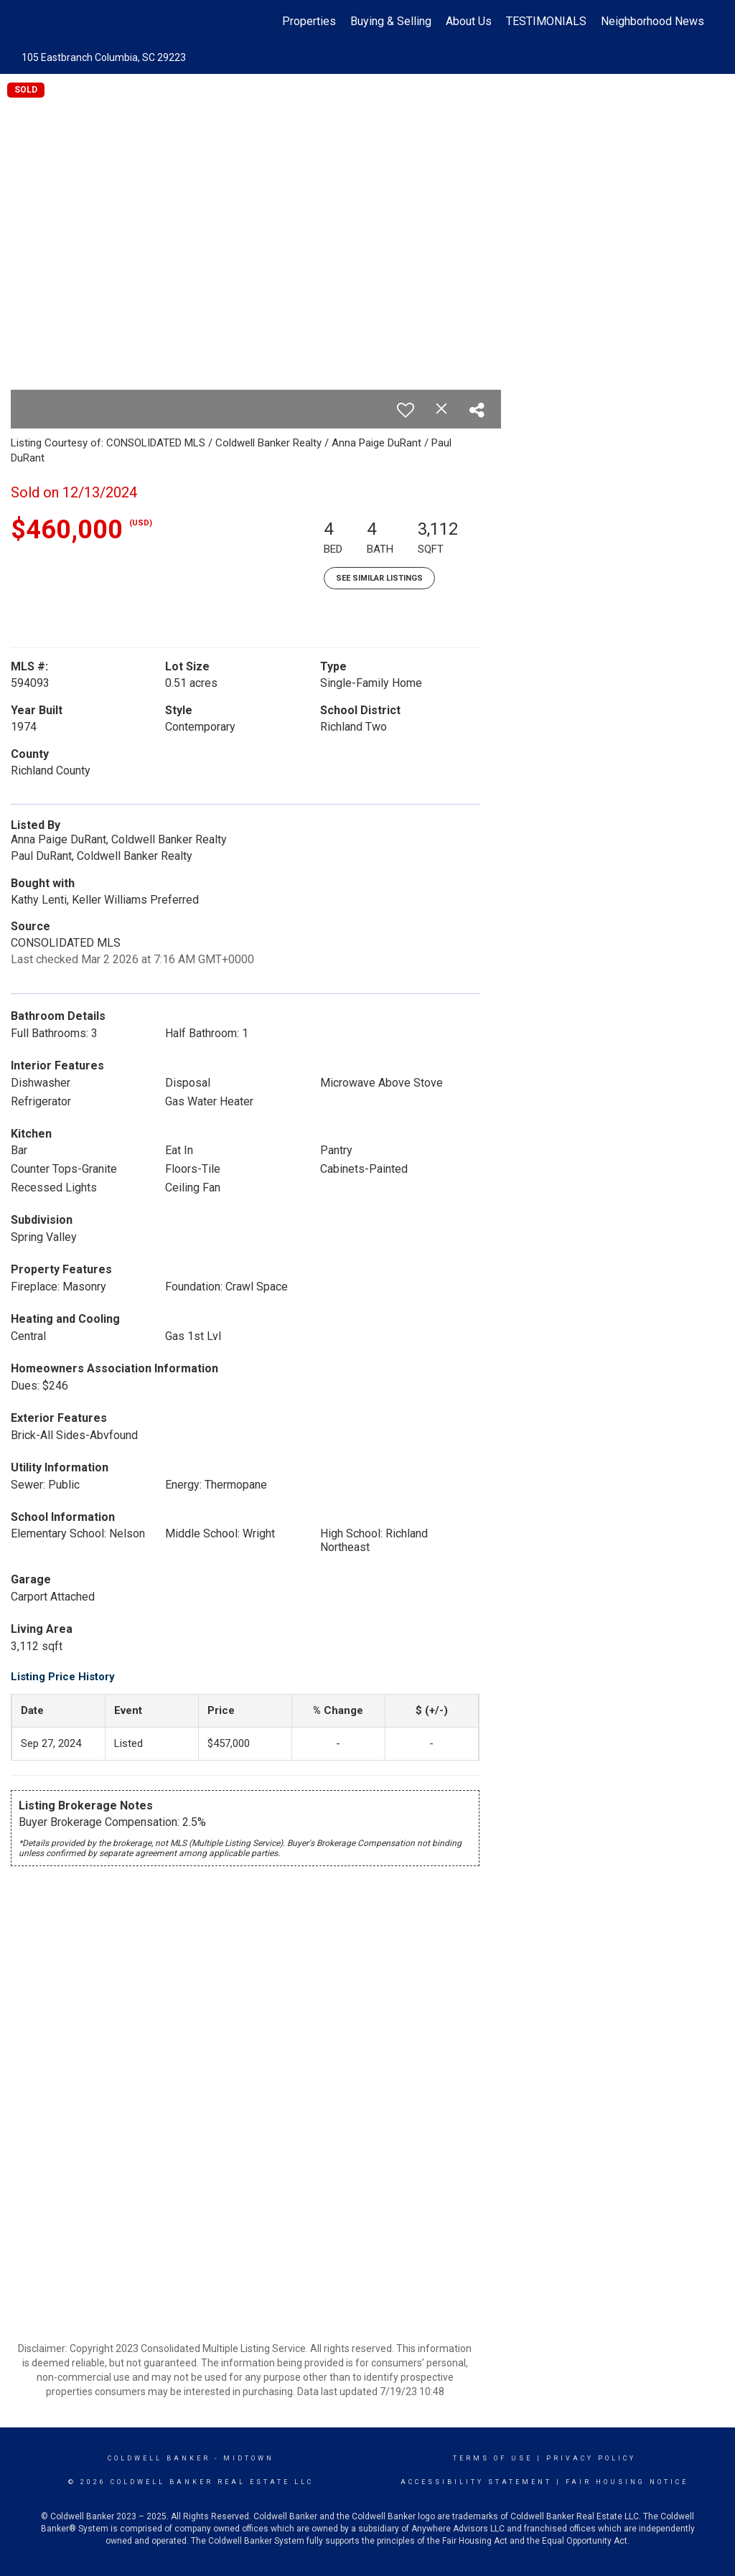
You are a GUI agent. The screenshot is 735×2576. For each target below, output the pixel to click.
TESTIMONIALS (546, 21)
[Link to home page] (26, 21)
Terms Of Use (493, 2458)
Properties (309, 21)
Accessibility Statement (476, 2482)
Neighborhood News (652, 21)
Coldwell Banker (159, 2458)
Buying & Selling (390, 21)
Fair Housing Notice (627, 2482)
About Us (469, 21)
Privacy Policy (591, 2458)
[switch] (405, 409)
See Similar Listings (379, 578)
